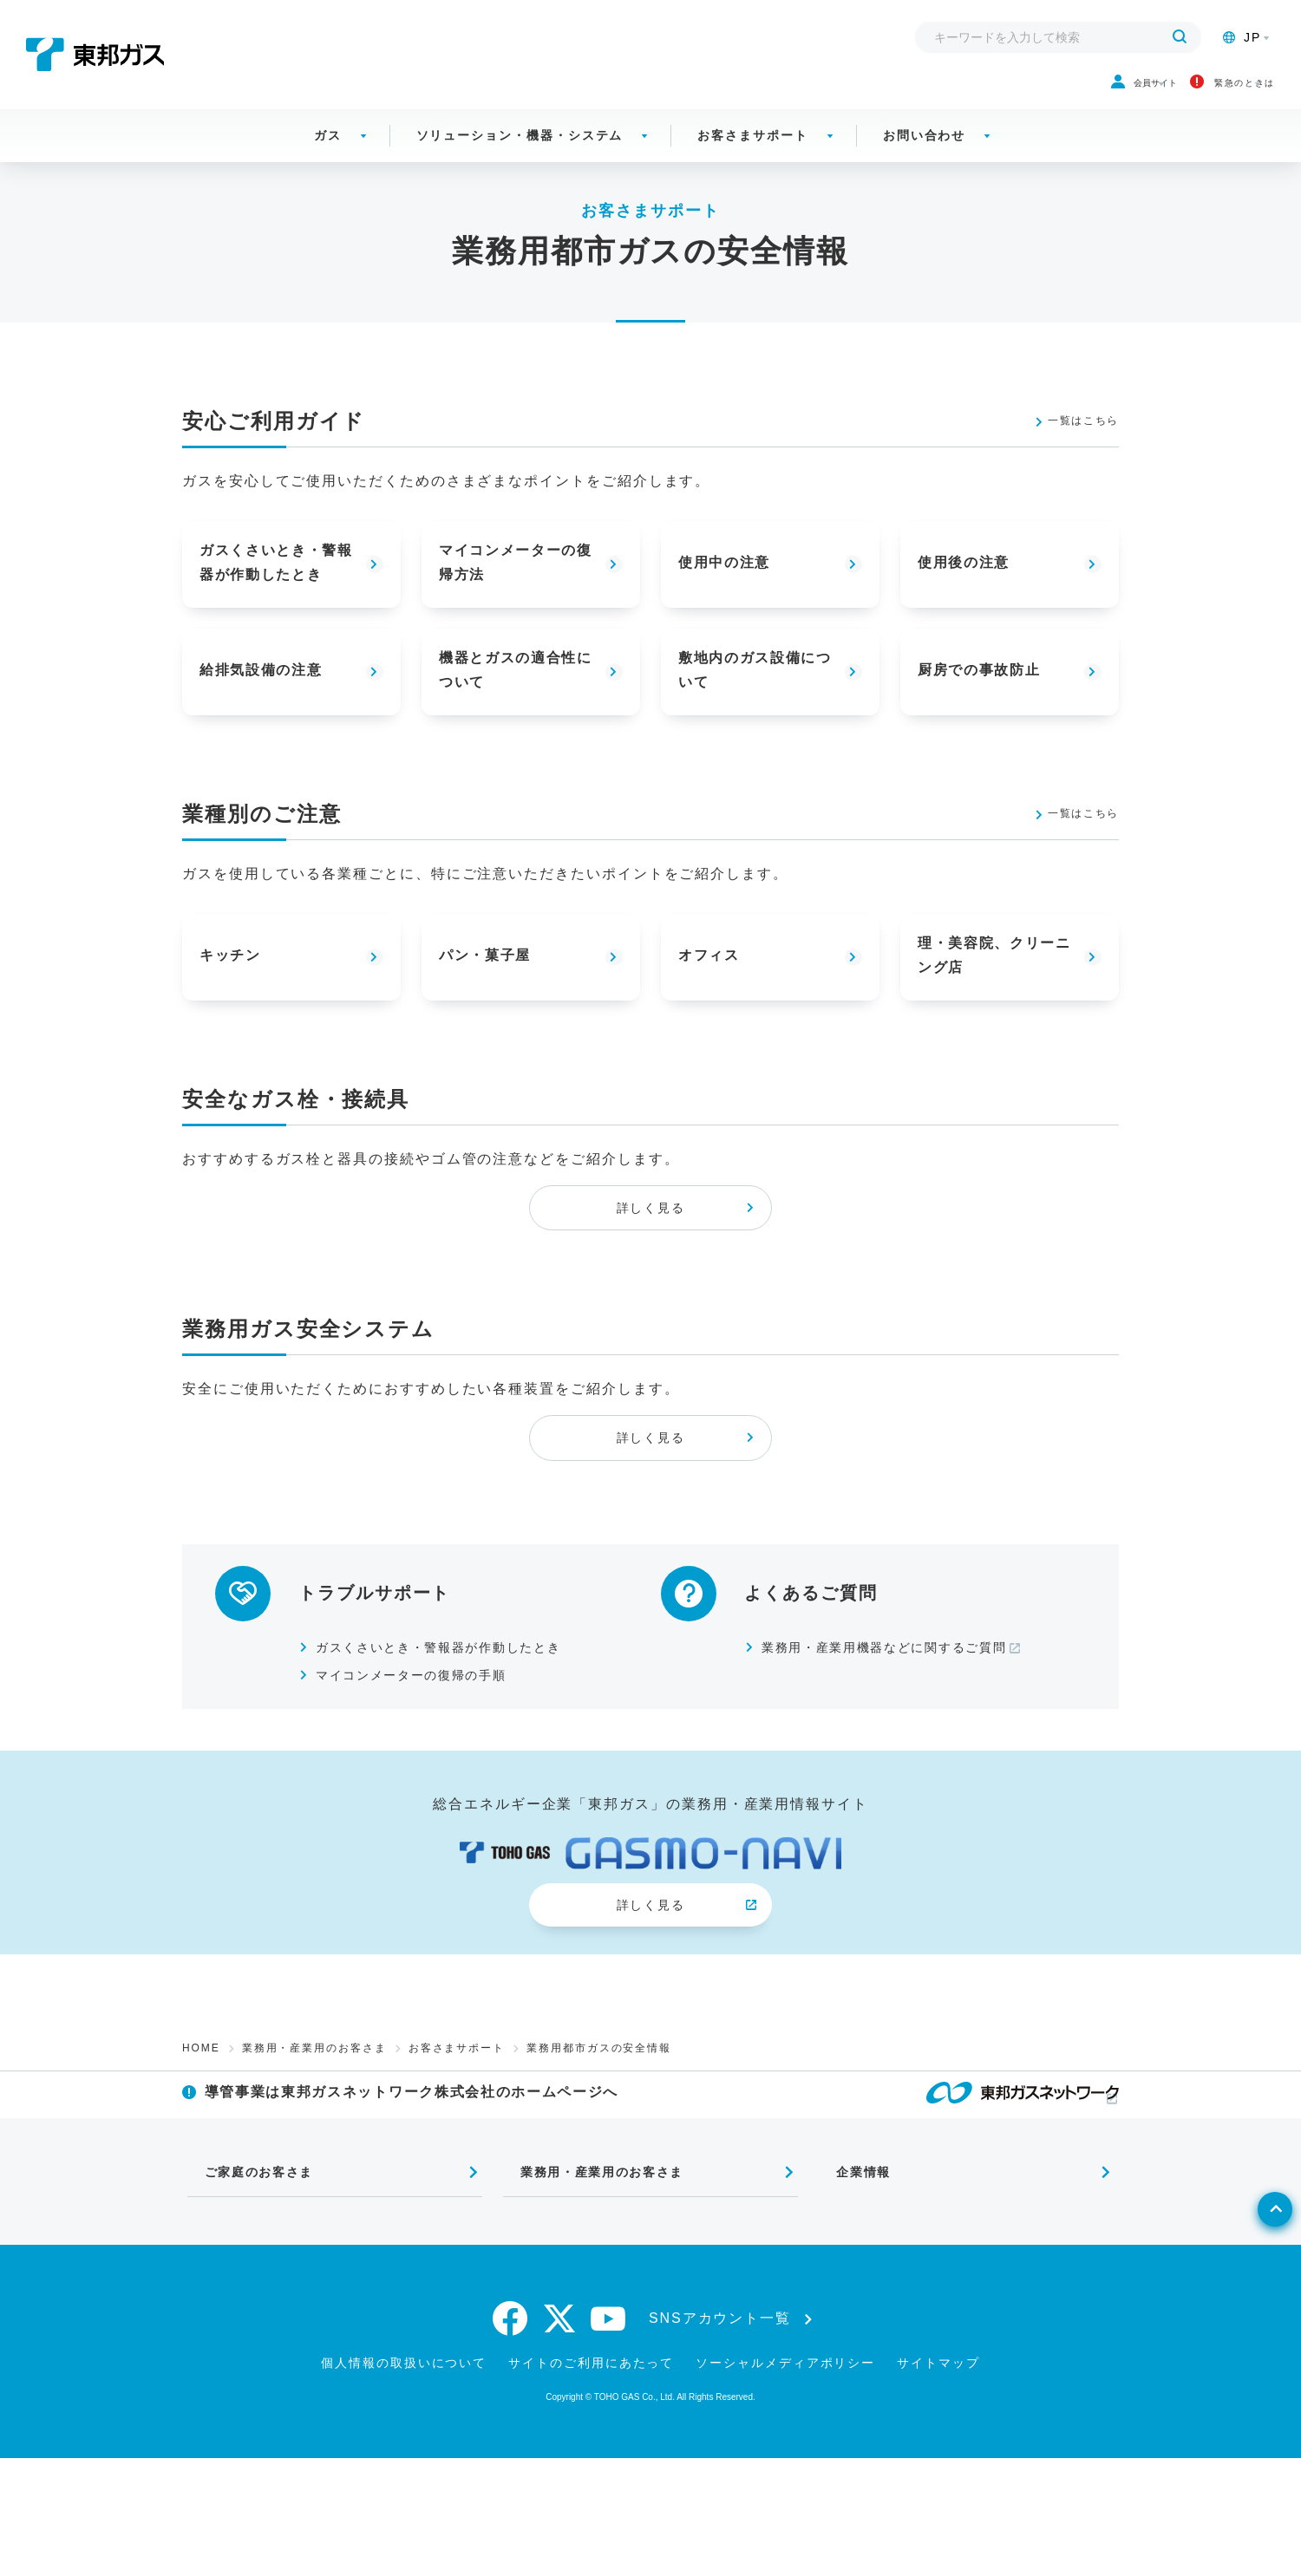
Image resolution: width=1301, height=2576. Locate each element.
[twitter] (559, 2436)
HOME (201, 2135)
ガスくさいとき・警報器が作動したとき (459, 1712)
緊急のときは (1186, 93)
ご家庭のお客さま (249, 2284)
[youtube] (609, 2436)
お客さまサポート (752, 156)
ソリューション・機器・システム (520, 156)
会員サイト (1023, 93)
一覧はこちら (1072, 441)
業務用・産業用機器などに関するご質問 (905, 1712)
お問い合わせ (924, 156)
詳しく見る (650, 1243)
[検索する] (1180, 37)
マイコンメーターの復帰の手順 (428, 1739)
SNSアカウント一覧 (720, 2436)
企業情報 (850, 2284)
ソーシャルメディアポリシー (785, 2481)
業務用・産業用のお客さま (314, 2135)
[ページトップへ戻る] (1245, 2364)
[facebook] (511, 2436)
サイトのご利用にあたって (591, 2481)
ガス (328, 156)
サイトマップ (938, 2481)
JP (1242, 37)
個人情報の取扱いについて (404, 2481)
